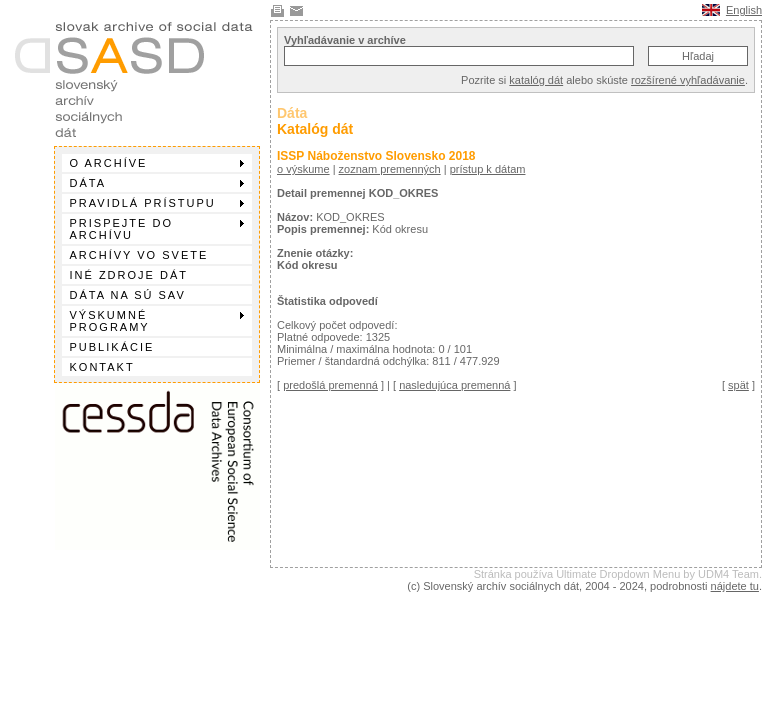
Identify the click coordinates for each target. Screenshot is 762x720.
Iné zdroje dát (129, 275)
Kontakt (102, 367)
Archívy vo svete (139, 255)
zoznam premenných (390, 169)
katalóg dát (536, 80)
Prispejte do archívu (157, 229)
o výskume (303, 169)
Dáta (157, 183)
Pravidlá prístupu (157, 203)
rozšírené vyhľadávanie (688, 80)
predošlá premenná (330, 385)
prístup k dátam (488, 169)
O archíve (157, 163)
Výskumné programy (157, 321)
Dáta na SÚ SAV (128, 295)
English (744, 10)
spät (738, 385)
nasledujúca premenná (454, 385)
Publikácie (112, 347)
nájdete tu (735, 586)
